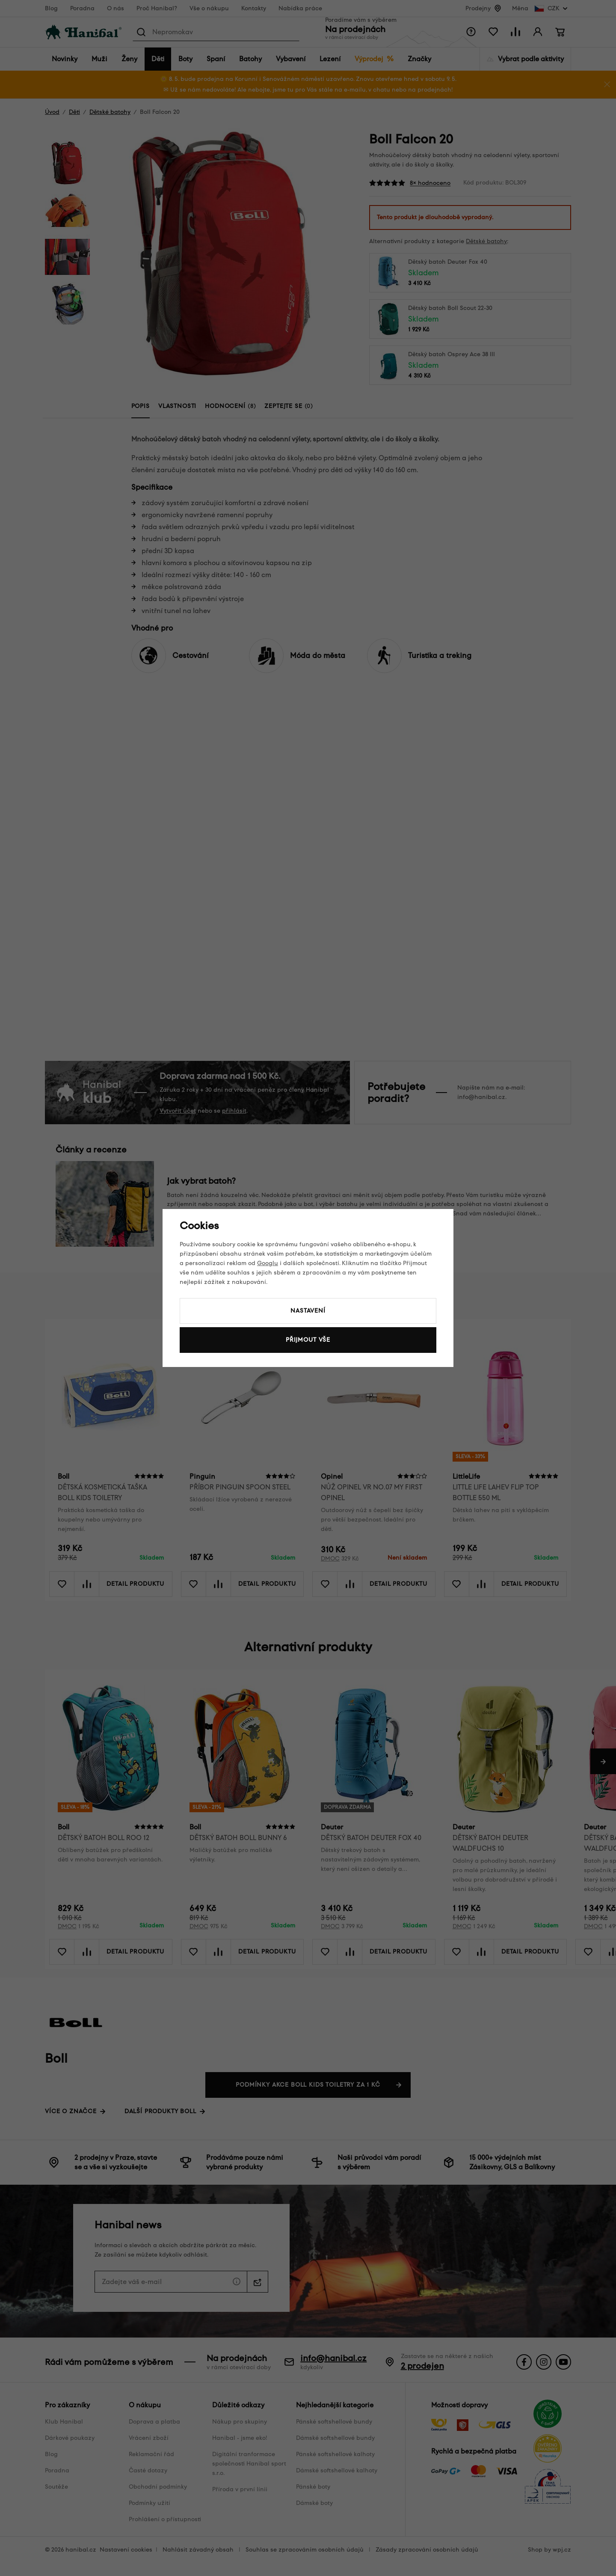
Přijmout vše (308, 1339)
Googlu (267, 1263)
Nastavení (308, 1310)
